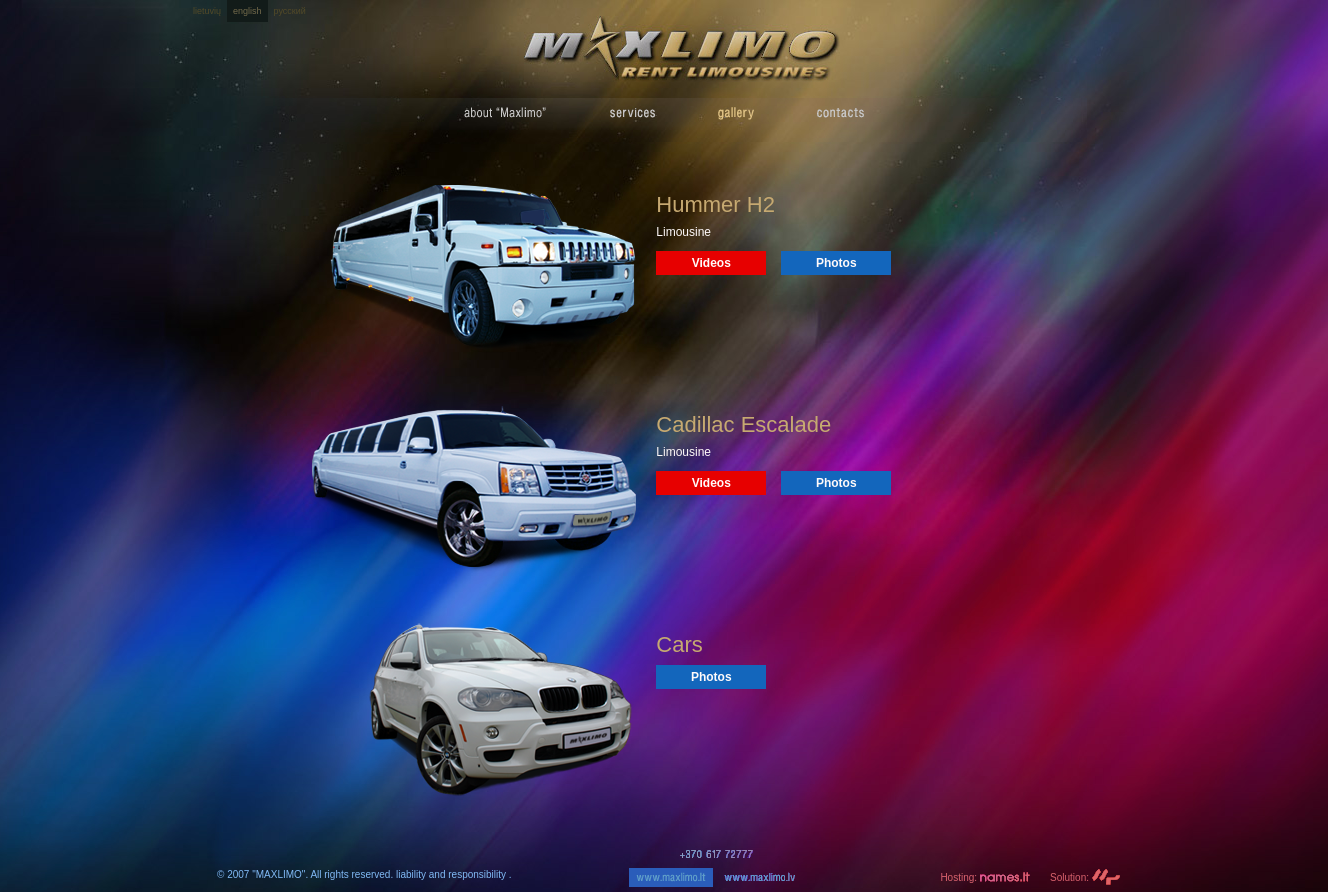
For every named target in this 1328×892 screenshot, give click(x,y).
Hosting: (985, 877)
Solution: (1085, 877)
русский (290, 11)
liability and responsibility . (454, 874)
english (247, 11)
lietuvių (207, 11)
